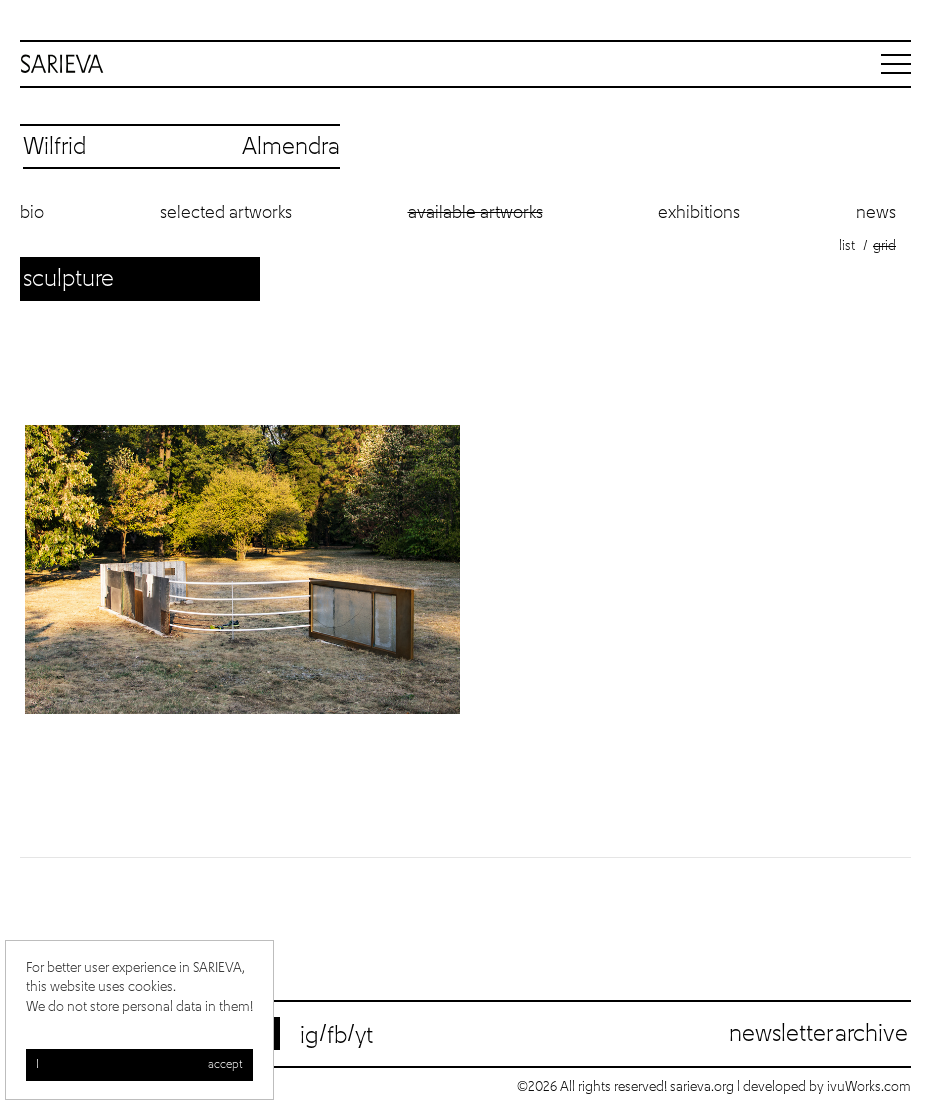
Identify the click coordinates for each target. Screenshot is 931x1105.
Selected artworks (226, 213)
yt (364, 1036)
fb (337, 1036)
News (876, 213)
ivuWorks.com (869, 1087)
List (847, 246)
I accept (139, 1065)
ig (309, 1036)
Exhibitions (699, 213)
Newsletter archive (818, 1034)
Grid (884, 246)
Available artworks (475, 213)
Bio (32, 213)
